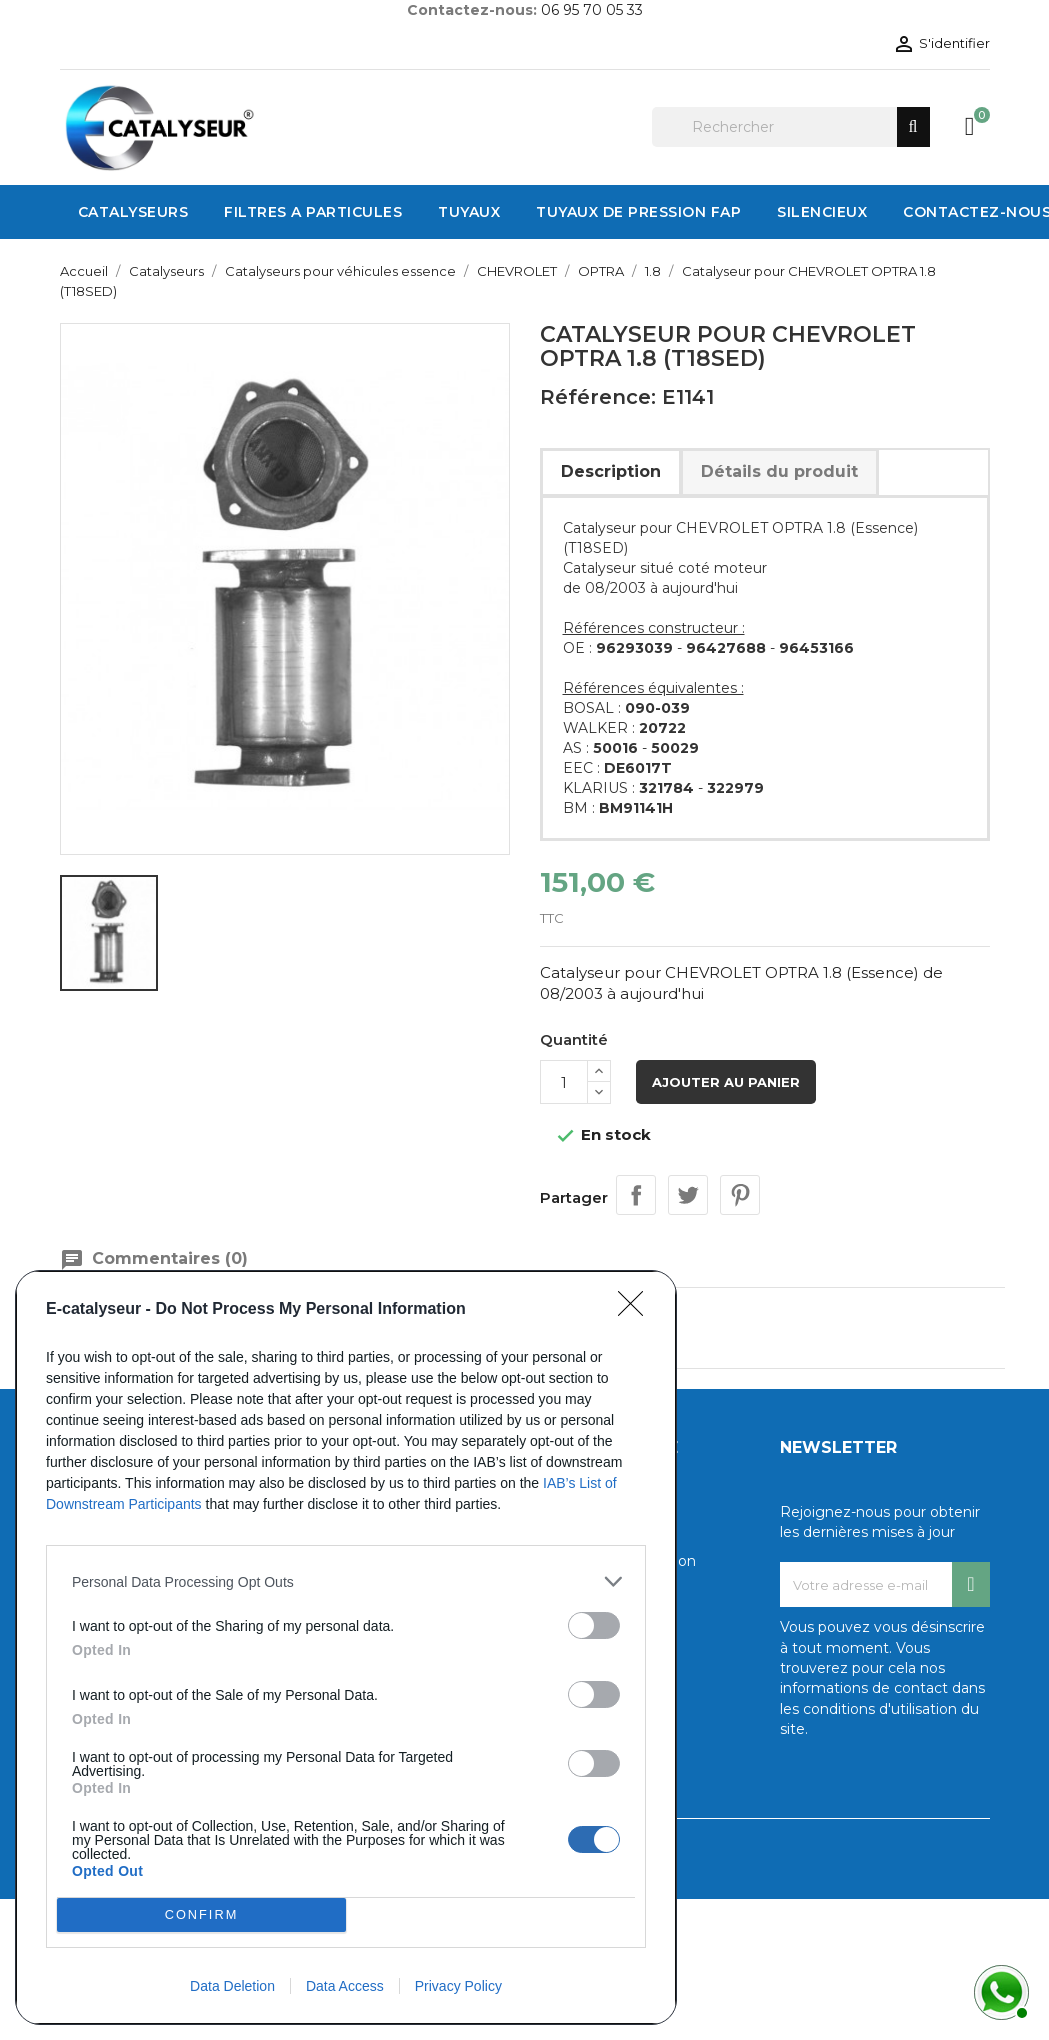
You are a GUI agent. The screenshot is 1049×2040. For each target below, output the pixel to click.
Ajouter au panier (726, 1082)
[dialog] (346, 1647)
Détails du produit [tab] (779, 471)
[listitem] (346, 1581)
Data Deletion (232, 1986)
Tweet (688, 1195)
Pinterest (740, 1195)
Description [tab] (611, 471)
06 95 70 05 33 (592, 10)
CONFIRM (201, 1915)
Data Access (345, 1986)
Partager (636, 1195)
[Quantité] (564, 1082)
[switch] (594, 1625)
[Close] (637, 1310)
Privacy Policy (458, 1986)
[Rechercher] (791, 127)
